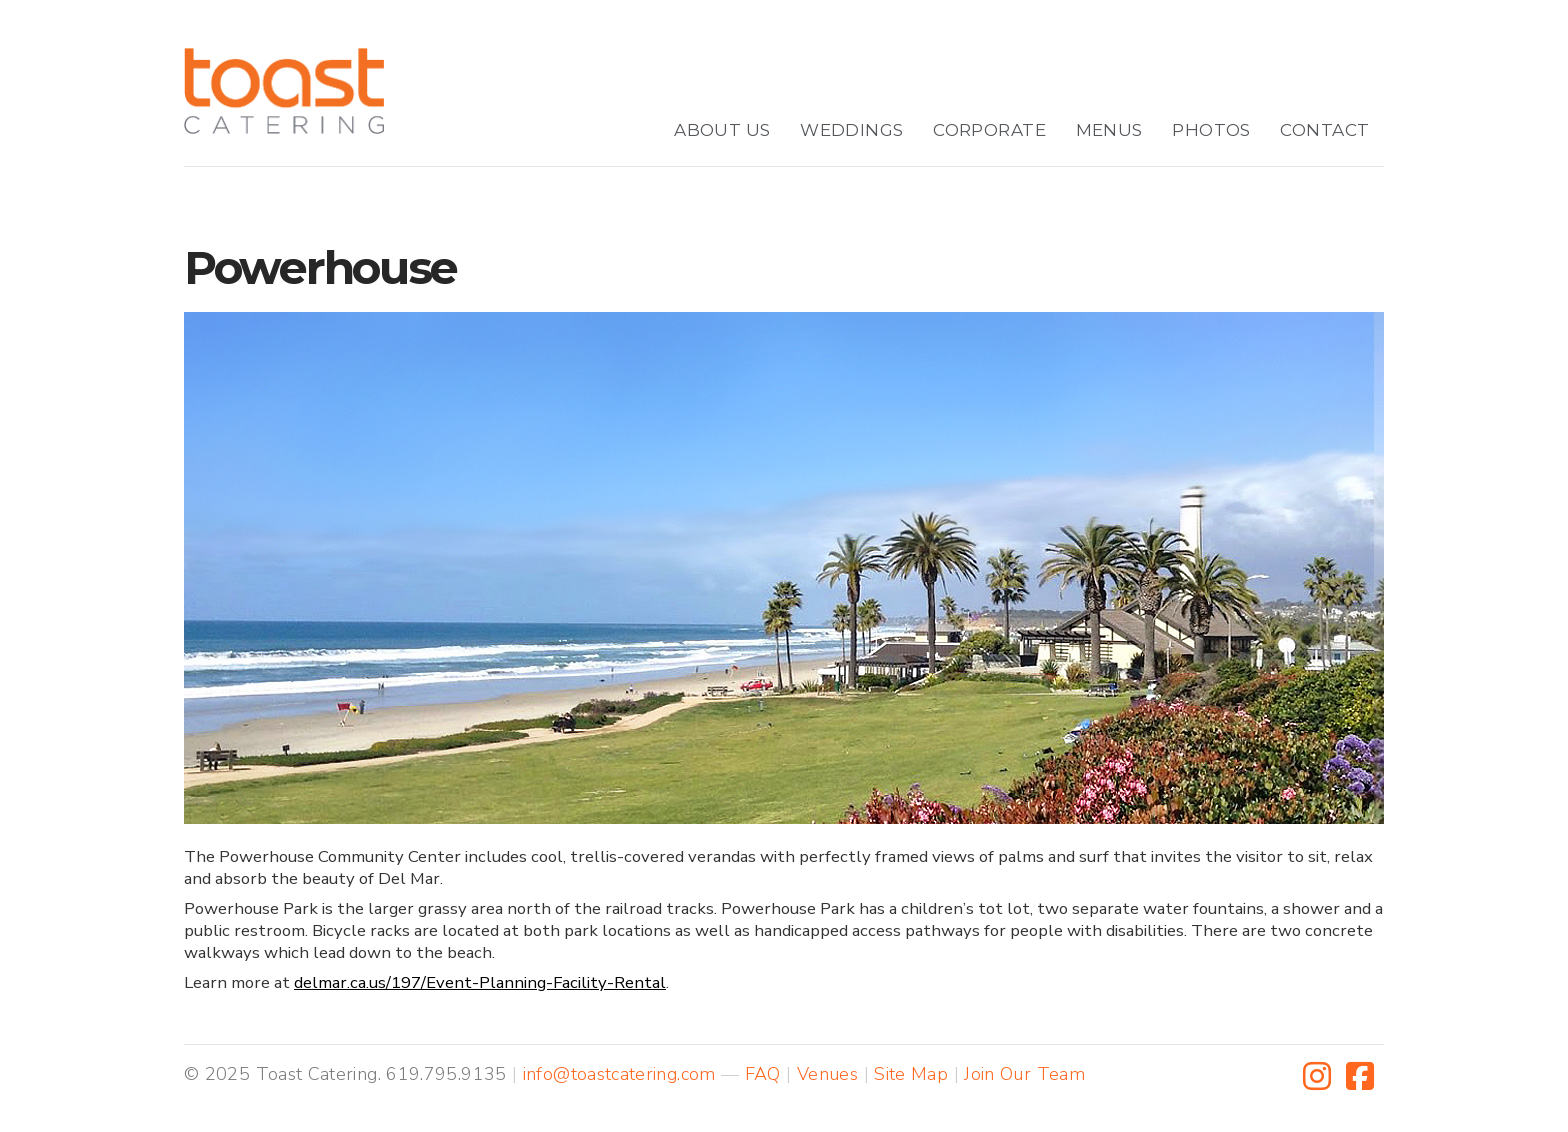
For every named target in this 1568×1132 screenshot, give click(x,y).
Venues (827, 1074)
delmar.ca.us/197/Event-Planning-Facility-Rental (480, 982)
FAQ (763, 1074)
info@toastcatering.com (619, 1074)
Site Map (911, 1074)
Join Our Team (1024, 1074)
